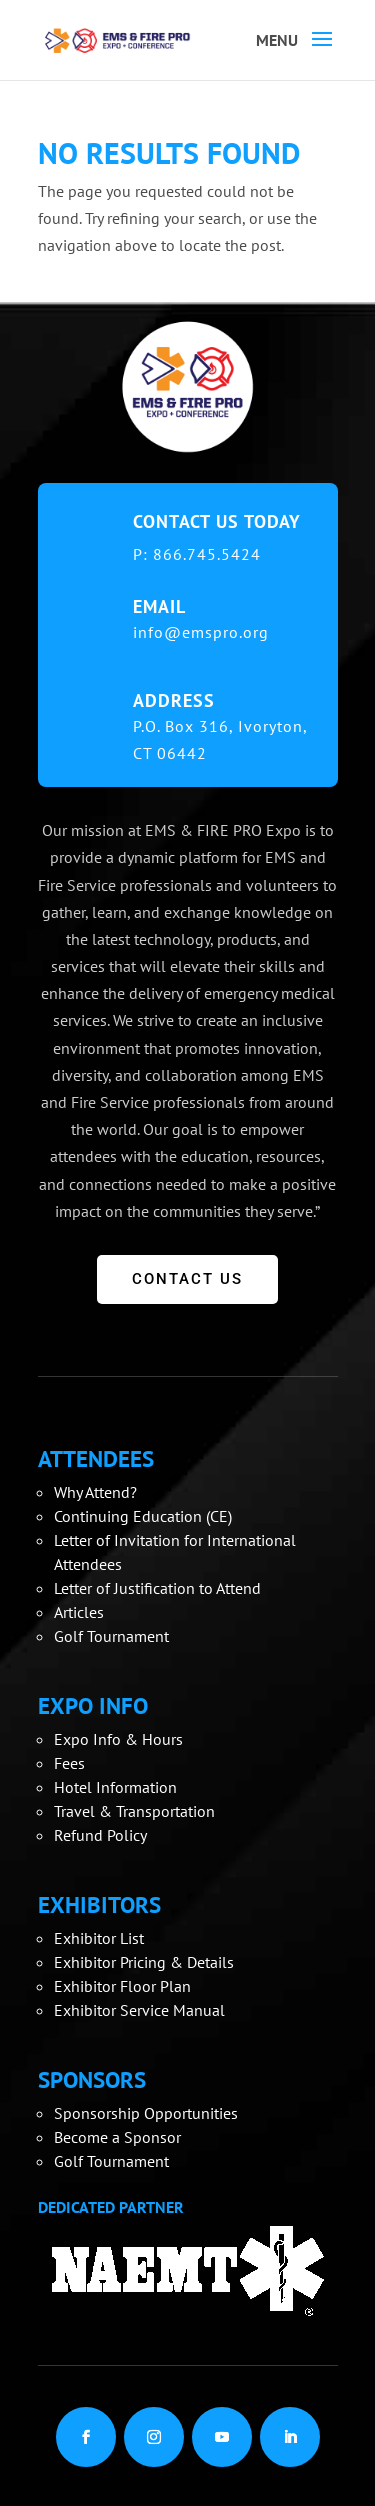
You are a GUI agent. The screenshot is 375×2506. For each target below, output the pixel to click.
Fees (69, 1763)
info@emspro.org (201, 632)
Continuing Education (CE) (143, 1516)
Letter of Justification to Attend (157, 1588)
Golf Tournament (111, 1636)
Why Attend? (95, 1492)
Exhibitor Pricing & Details (144, 1962)
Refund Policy (100, 1835)
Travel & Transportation (134, 1811)
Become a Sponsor (117, 2137)
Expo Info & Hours (118, 1739)
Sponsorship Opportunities (146, 2113)
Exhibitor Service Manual (139, 2010)
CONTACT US (187, 1279)
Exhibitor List (99, 1938)
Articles (79, 1612)
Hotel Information (115, 1787)
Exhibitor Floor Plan (122, 1986)
